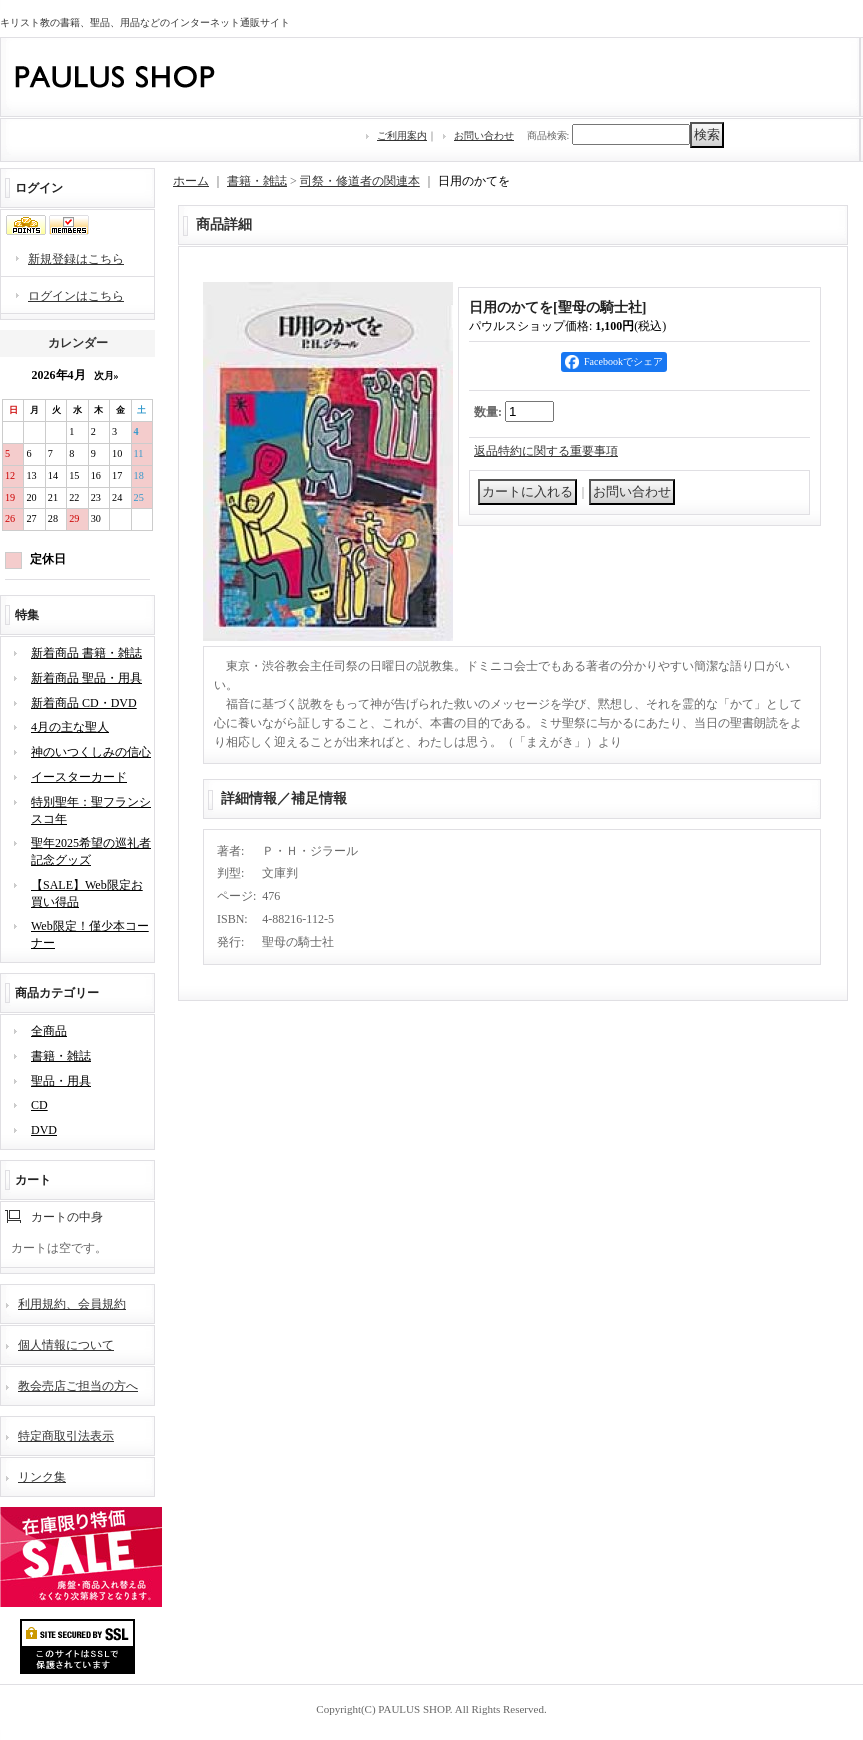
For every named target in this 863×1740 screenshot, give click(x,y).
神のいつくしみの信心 (91, 752)
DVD (44, 1130)
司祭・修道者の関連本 (360, 181)
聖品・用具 (61, 1081)
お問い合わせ (484, 135)
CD (39, 1105)
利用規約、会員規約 (72, 1304)
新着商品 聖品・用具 (86, 678)
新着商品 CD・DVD (84, 703)
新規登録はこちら (76, 259)
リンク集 (42, 1477)
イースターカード (79, 777)
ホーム (191, 181)
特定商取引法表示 (66, 1436)
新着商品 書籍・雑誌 (86, 653)
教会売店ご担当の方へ (78, 1386)
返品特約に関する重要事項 (546, 451)
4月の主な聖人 (70, 727)
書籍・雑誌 (61, 1056)
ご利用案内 (402, 135)
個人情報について (66, 1345)
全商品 (49, 1031)
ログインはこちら (76, 296)
